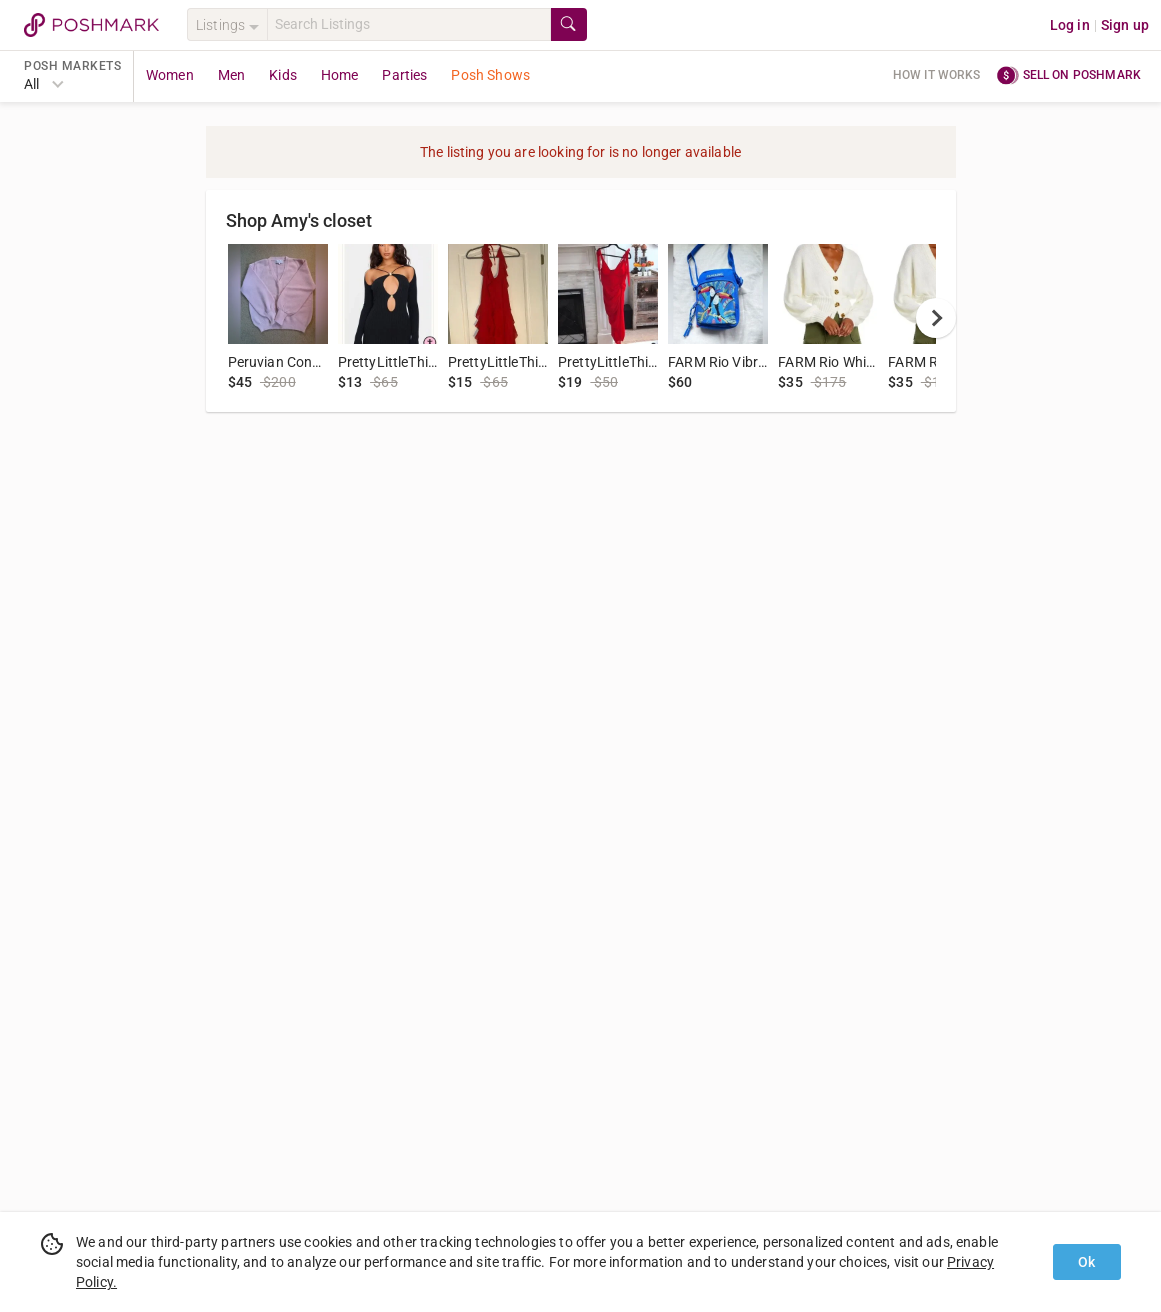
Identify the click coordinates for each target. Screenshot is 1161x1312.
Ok (1086, 1262)
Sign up (1125, 25)
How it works (937, 75)
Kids (283, 75)
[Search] (409, 24)
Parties (404, 75)
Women (170, 75)
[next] (936, 318)
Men (231, 75)
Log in (1070, 25)
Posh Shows (490, 75)
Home (340, 75)
